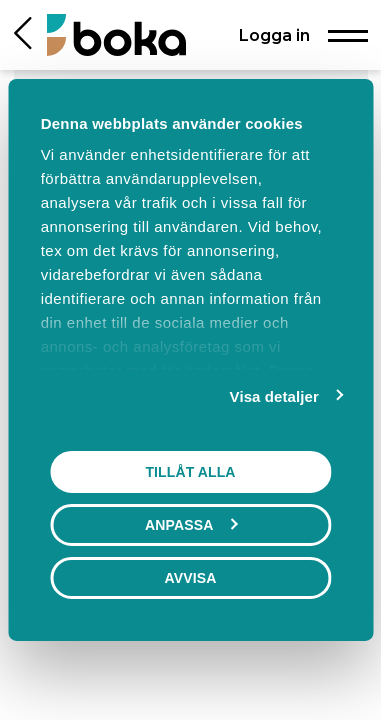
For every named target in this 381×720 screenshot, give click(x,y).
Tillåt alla (190, 472)
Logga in (274, 35)
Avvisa (191, 578)
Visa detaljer (274, 396)
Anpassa (191, 525)
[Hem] (116, 34)
